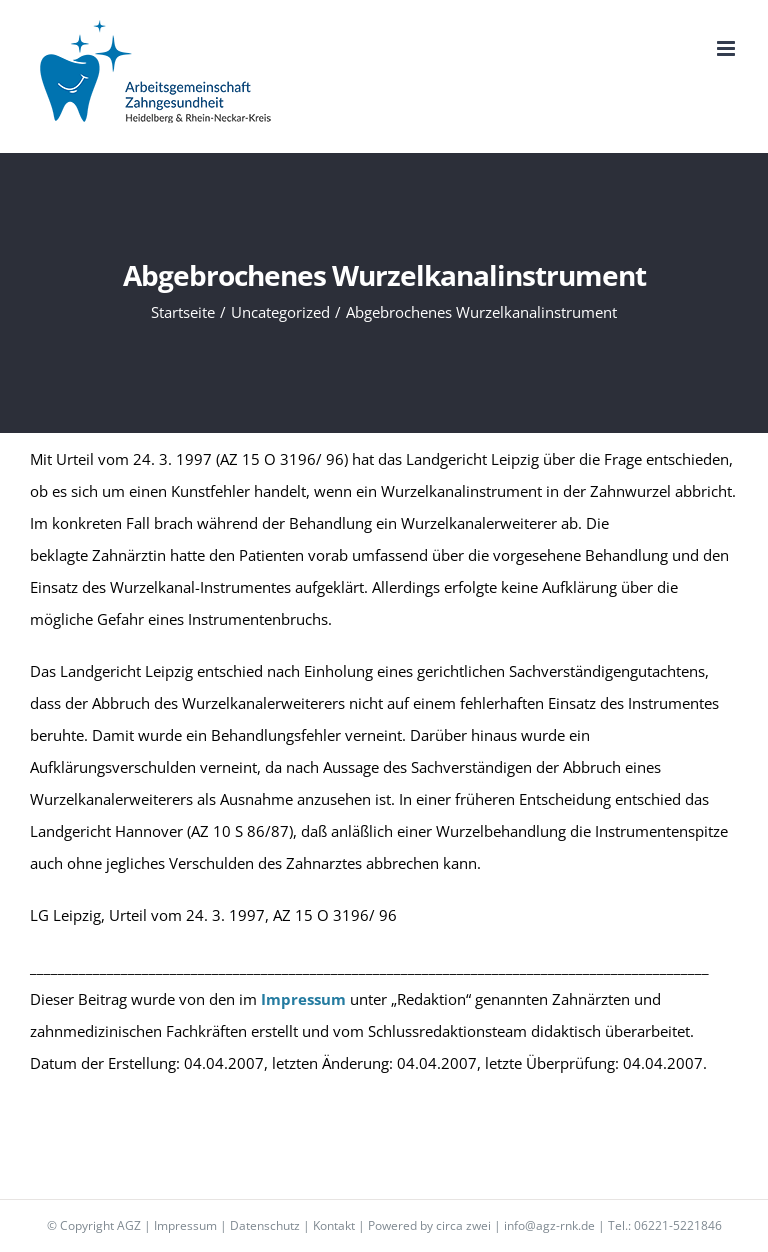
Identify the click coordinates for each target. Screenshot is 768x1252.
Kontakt (334, 1225)
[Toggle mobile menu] (727, 48)
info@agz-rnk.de (549, 1225)
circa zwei (463, 1225)
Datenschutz (265, 1225)
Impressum (185, 1225)
